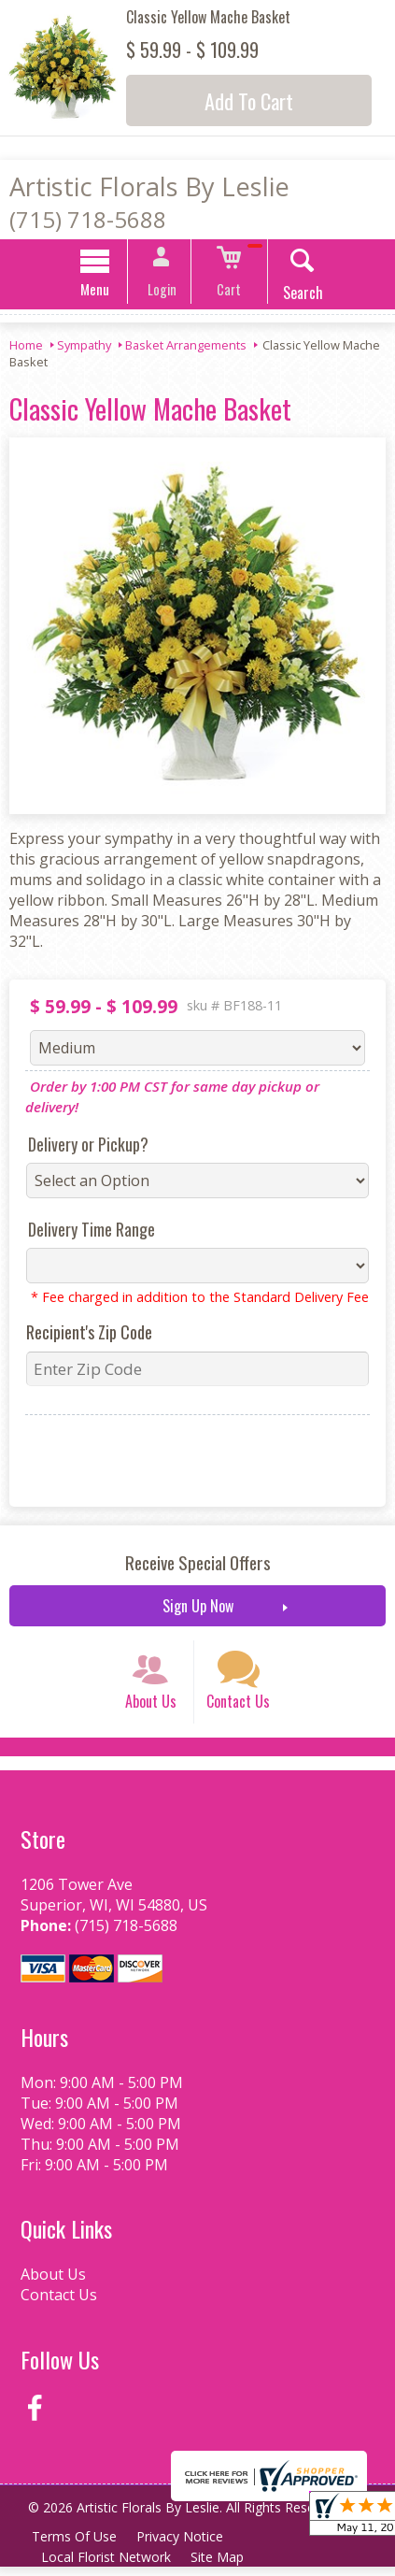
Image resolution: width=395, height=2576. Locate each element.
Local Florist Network (107, 2566)
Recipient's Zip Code (86, 1335)
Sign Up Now (197, 1608)
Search (295, 295)
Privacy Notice (183, 2546)
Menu (102, 291)
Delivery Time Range (88, 1232)
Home (26, 347)
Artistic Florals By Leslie (149, 186)
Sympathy (84, 347)
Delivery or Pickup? (85, 1147)
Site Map (220, 2566)
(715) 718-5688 (87, 219)
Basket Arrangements (186, 347)
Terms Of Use (75, 2546)
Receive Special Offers (198, 1565)
